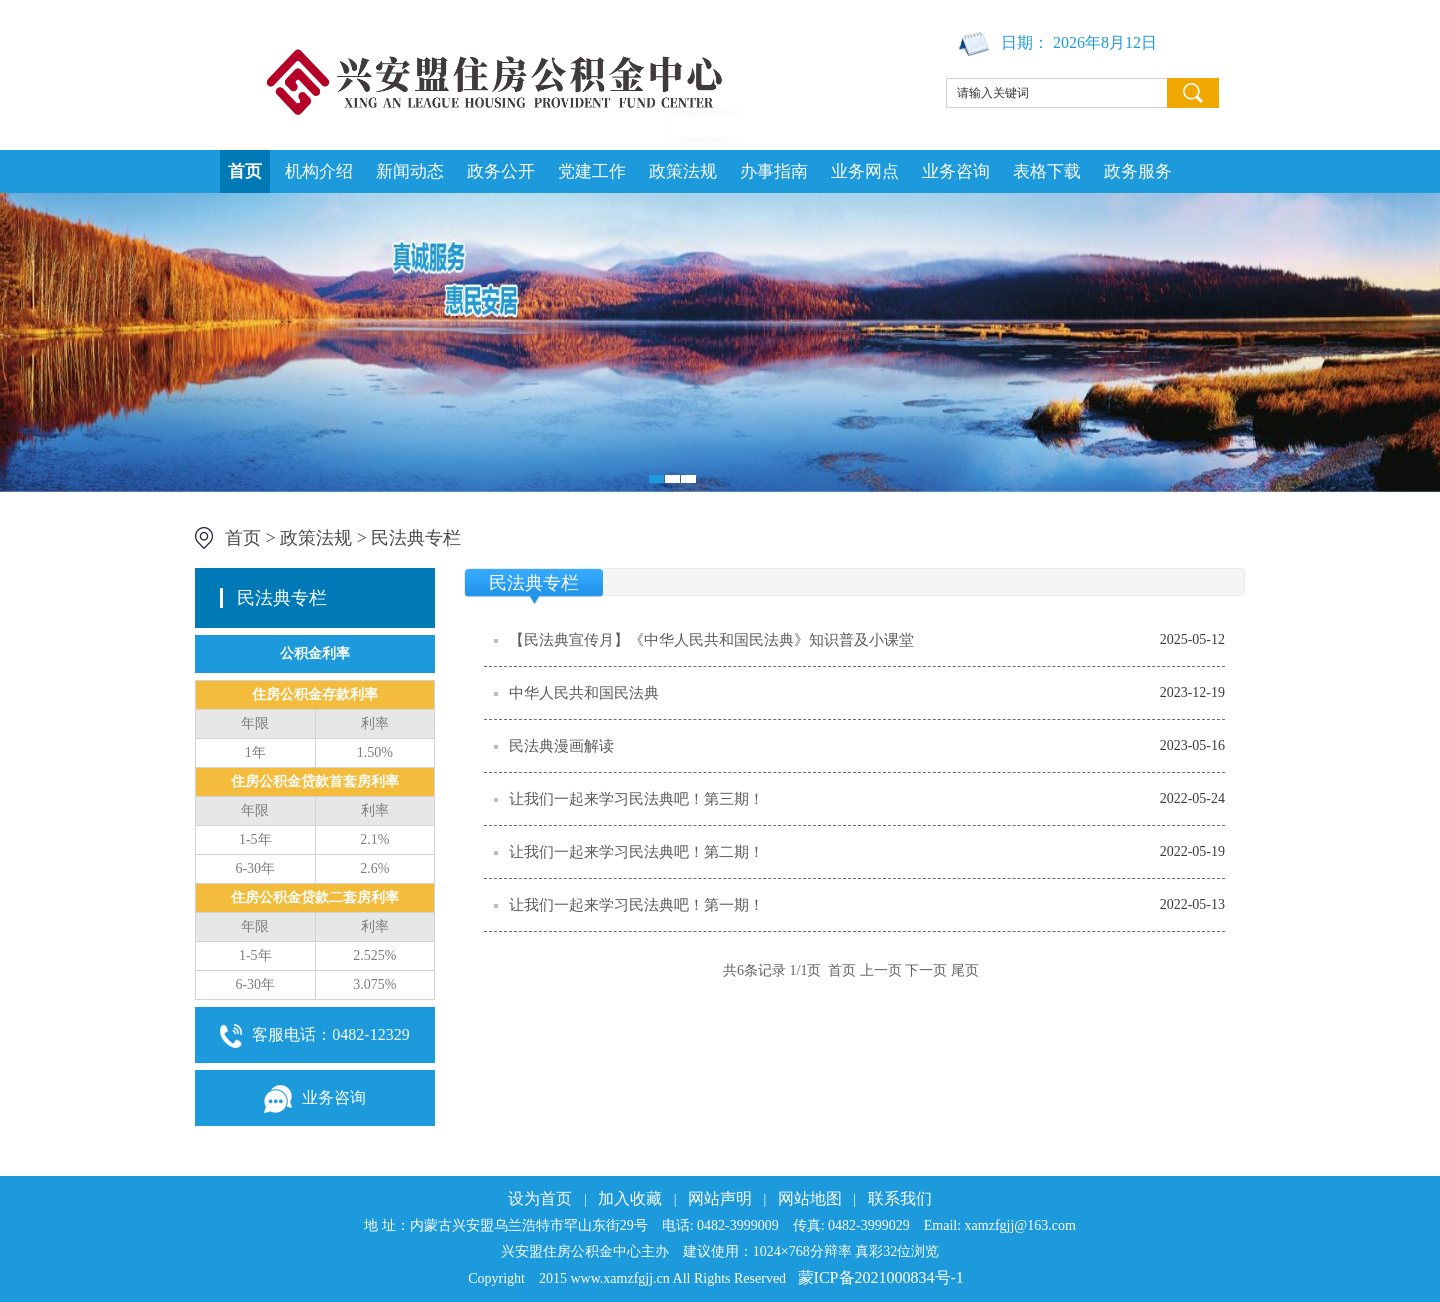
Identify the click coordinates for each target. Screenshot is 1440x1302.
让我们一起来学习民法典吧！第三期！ (636, 799)
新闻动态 (410, 171)
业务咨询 (956, 171)
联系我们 (900, 1198)
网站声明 (720, 1198)
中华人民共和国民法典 (584, 693)
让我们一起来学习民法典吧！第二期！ (636, 852)
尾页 (965, 970)
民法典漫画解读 (561, 746)
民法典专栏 (416, 538)
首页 (245, 171)
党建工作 (592, 171)
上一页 (881, 970)
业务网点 (865, 171)
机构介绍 (319, 171)
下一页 (926, 970)
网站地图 (810, 1198)
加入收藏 (630, 1198)
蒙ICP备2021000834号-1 (881, 1277)
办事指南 (774, 171)
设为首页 (540, 1198)
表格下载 (1047, 171)
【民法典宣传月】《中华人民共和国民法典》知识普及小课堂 (711, 640)
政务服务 (1138, 171)
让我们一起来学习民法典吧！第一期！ (636, 905)
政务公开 (501, 171)
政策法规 (683, 171)
